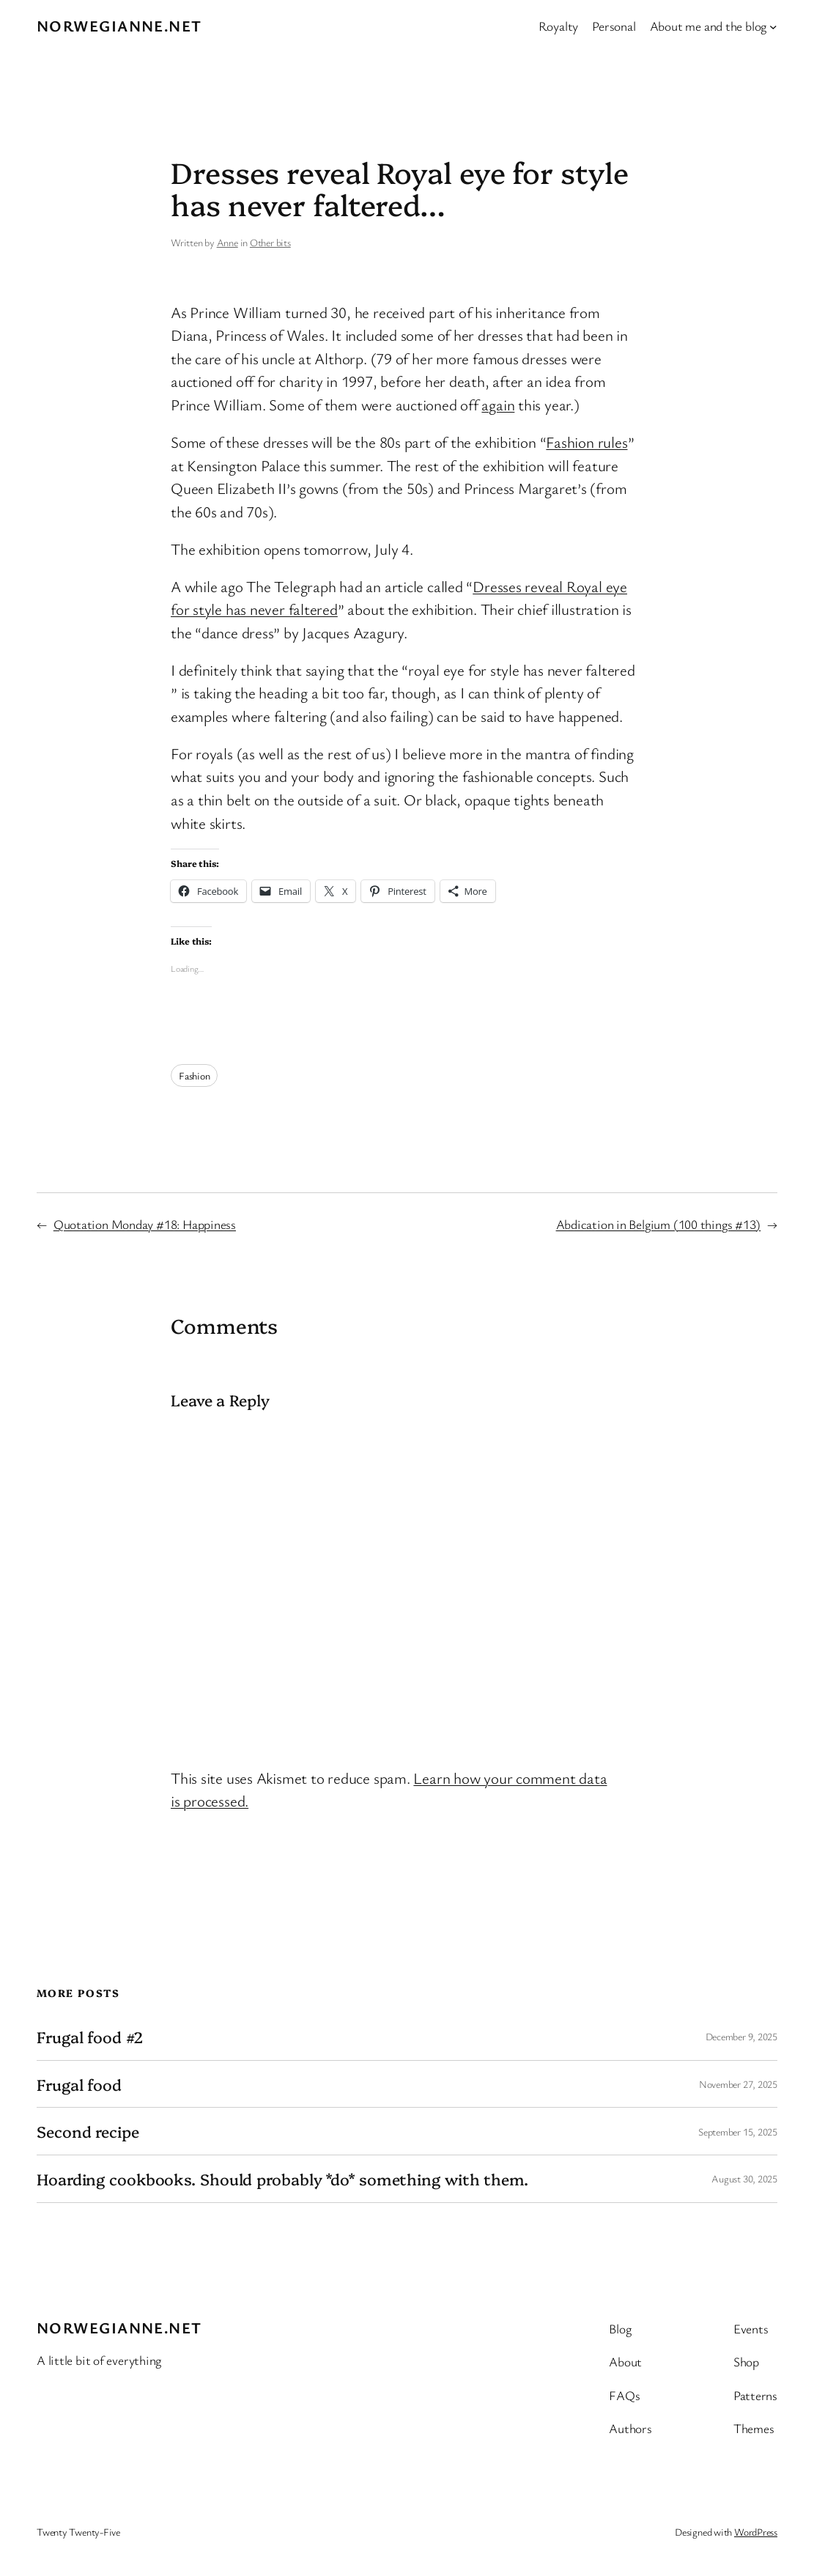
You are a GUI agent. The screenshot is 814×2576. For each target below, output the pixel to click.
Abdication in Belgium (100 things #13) (658, 1224)
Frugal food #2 (90, 2036)
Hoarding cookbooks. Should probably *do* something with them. (282, 2179)
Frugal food (79, 2084)
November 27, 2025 (738, 2084)
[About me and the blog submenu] (773, 27)
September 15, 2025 (737, 2131)
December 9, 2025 (741, 2036)
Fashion (194, 1075)
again (497, 404)
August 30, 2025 (744, 2178)
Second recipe (88, 2131)
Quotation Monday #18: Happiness (144, 1224)
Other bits (270, 242)
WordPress (755, 2532)
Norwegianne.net (119, 25)
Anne (227, 242)
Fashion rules (586, 442)
